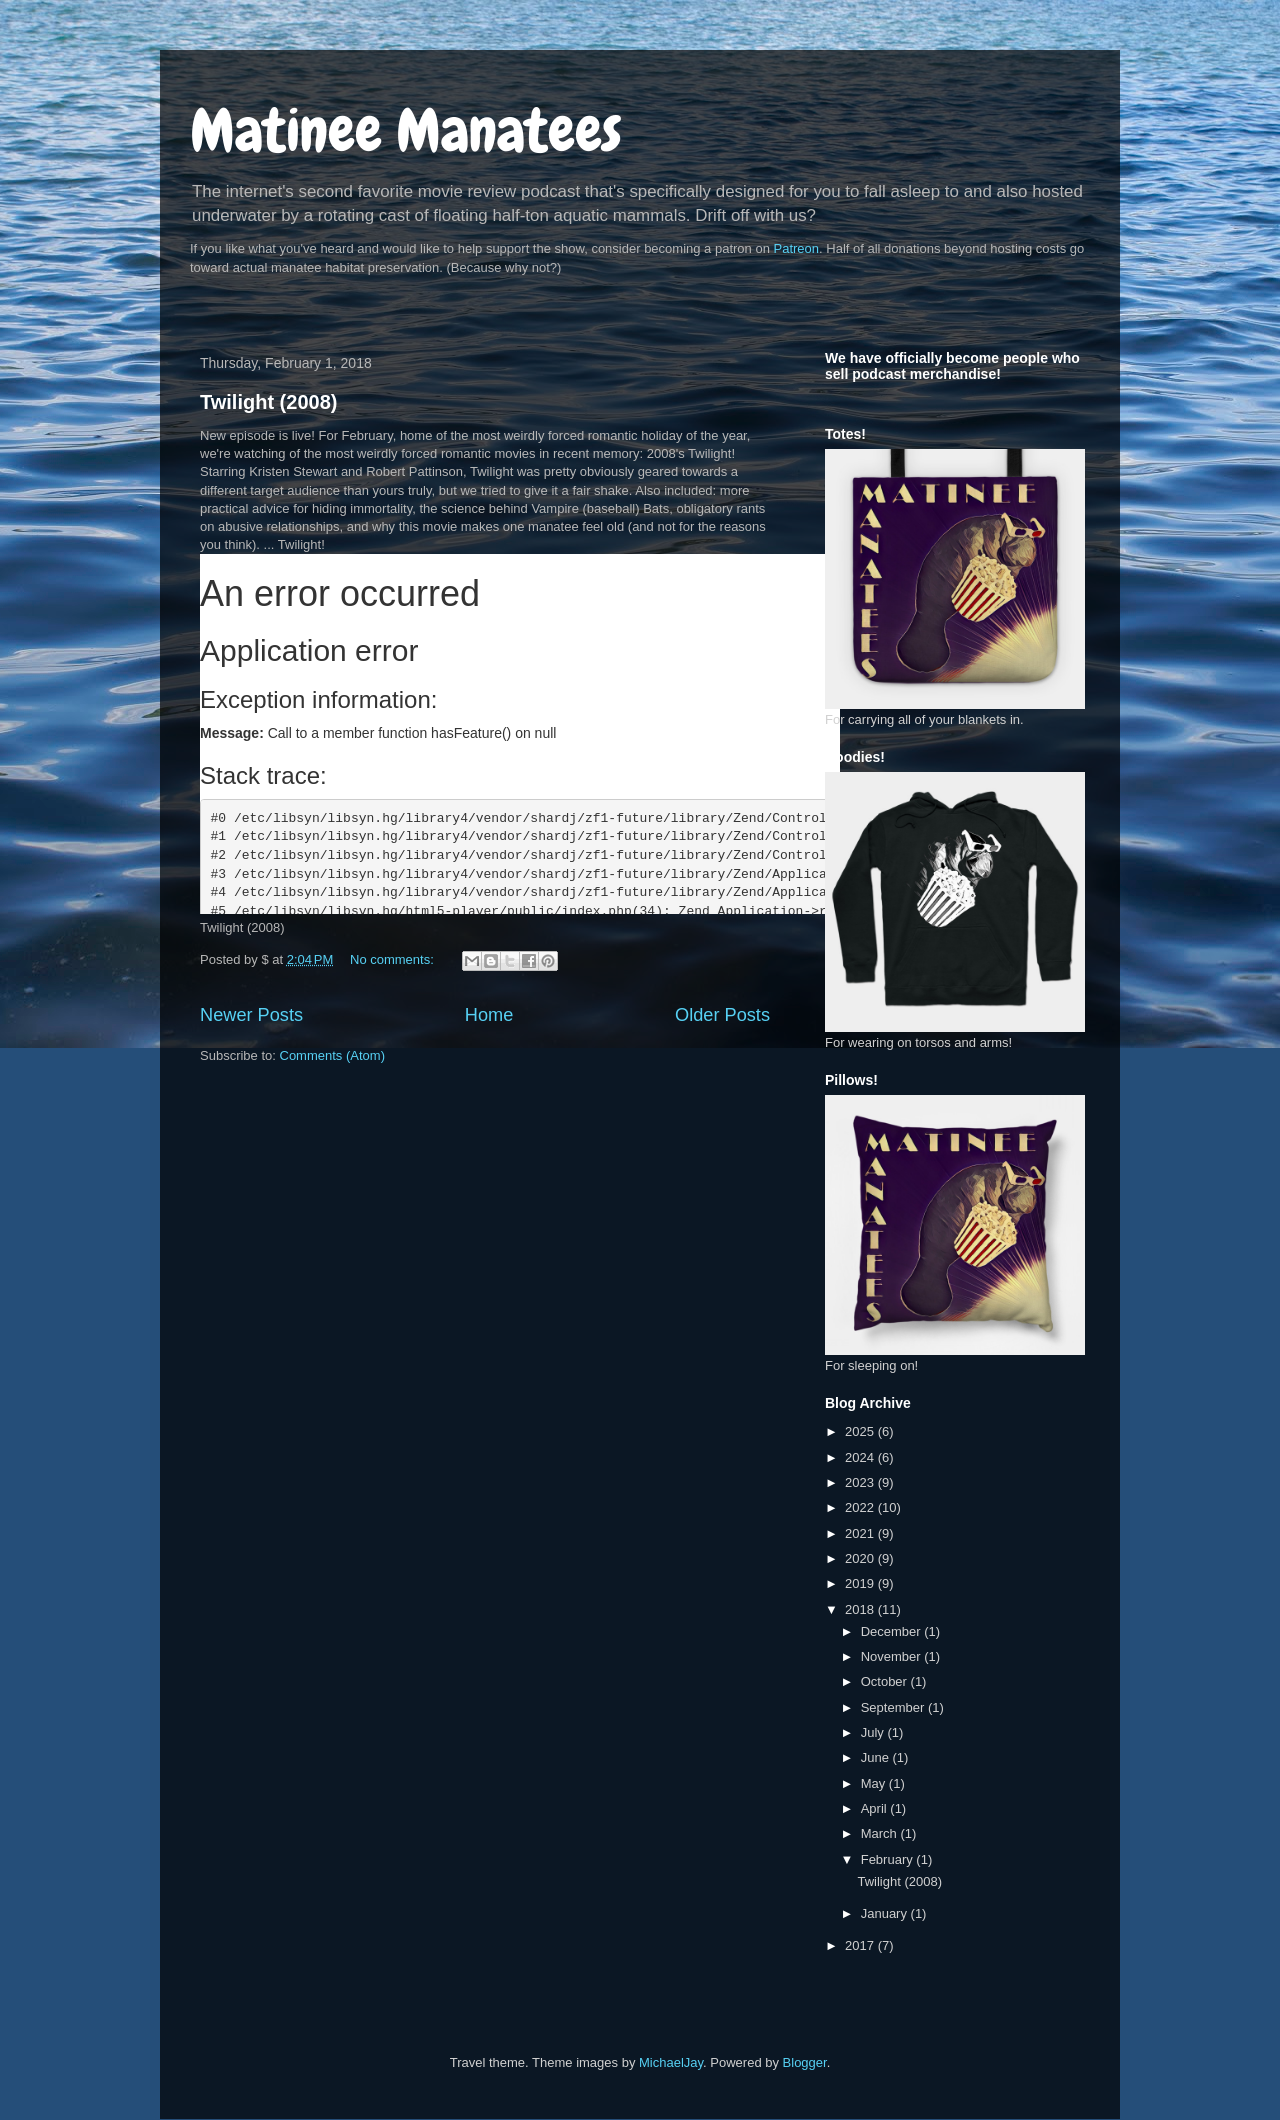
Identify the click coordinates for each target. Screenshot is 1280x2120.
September (894, 1707)
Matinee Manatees (406, 130)
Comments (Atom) (332, 1055)
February (889, 1859)
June (877, 1757)
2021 (861, 1533)
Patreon (797, 248)
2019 (861, 1583)
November (893, 1656)
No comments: (393, 959)
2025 (861, 1431)
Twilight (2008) (268, 402)
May (875, 1783)
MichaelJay (671, 2062)
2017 (861, 1945)
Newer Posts (251, 1015)
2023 (861, 1482)
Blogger (805, 2062)
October (886, 1681)
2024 (861, 1457)
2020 (861, 1558)
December (893, 1631)
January (886, 1913)
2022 (861, 1507)
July (874, 1732)
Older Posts (722, 1015)
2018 (861, 1609)
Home (489, 1015)
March (881, 1833)
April (876, 1808)
